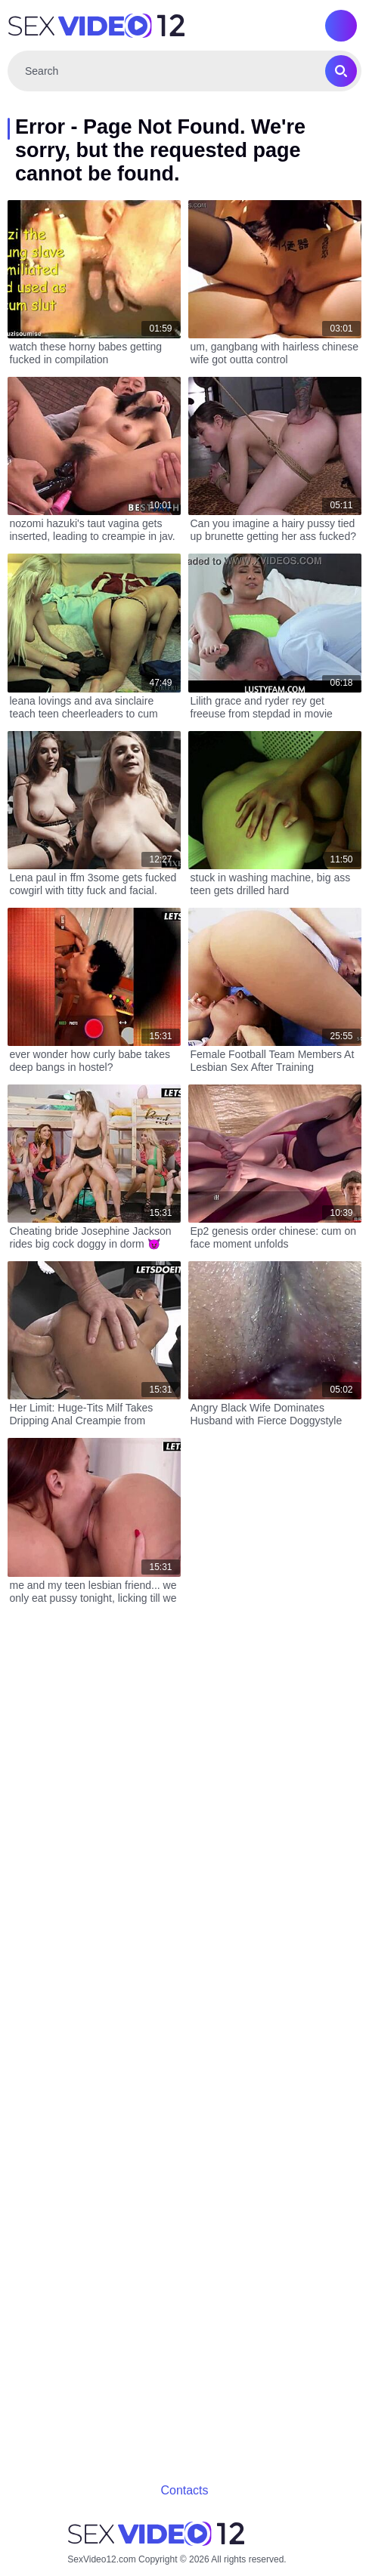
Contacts (184, 2490)
